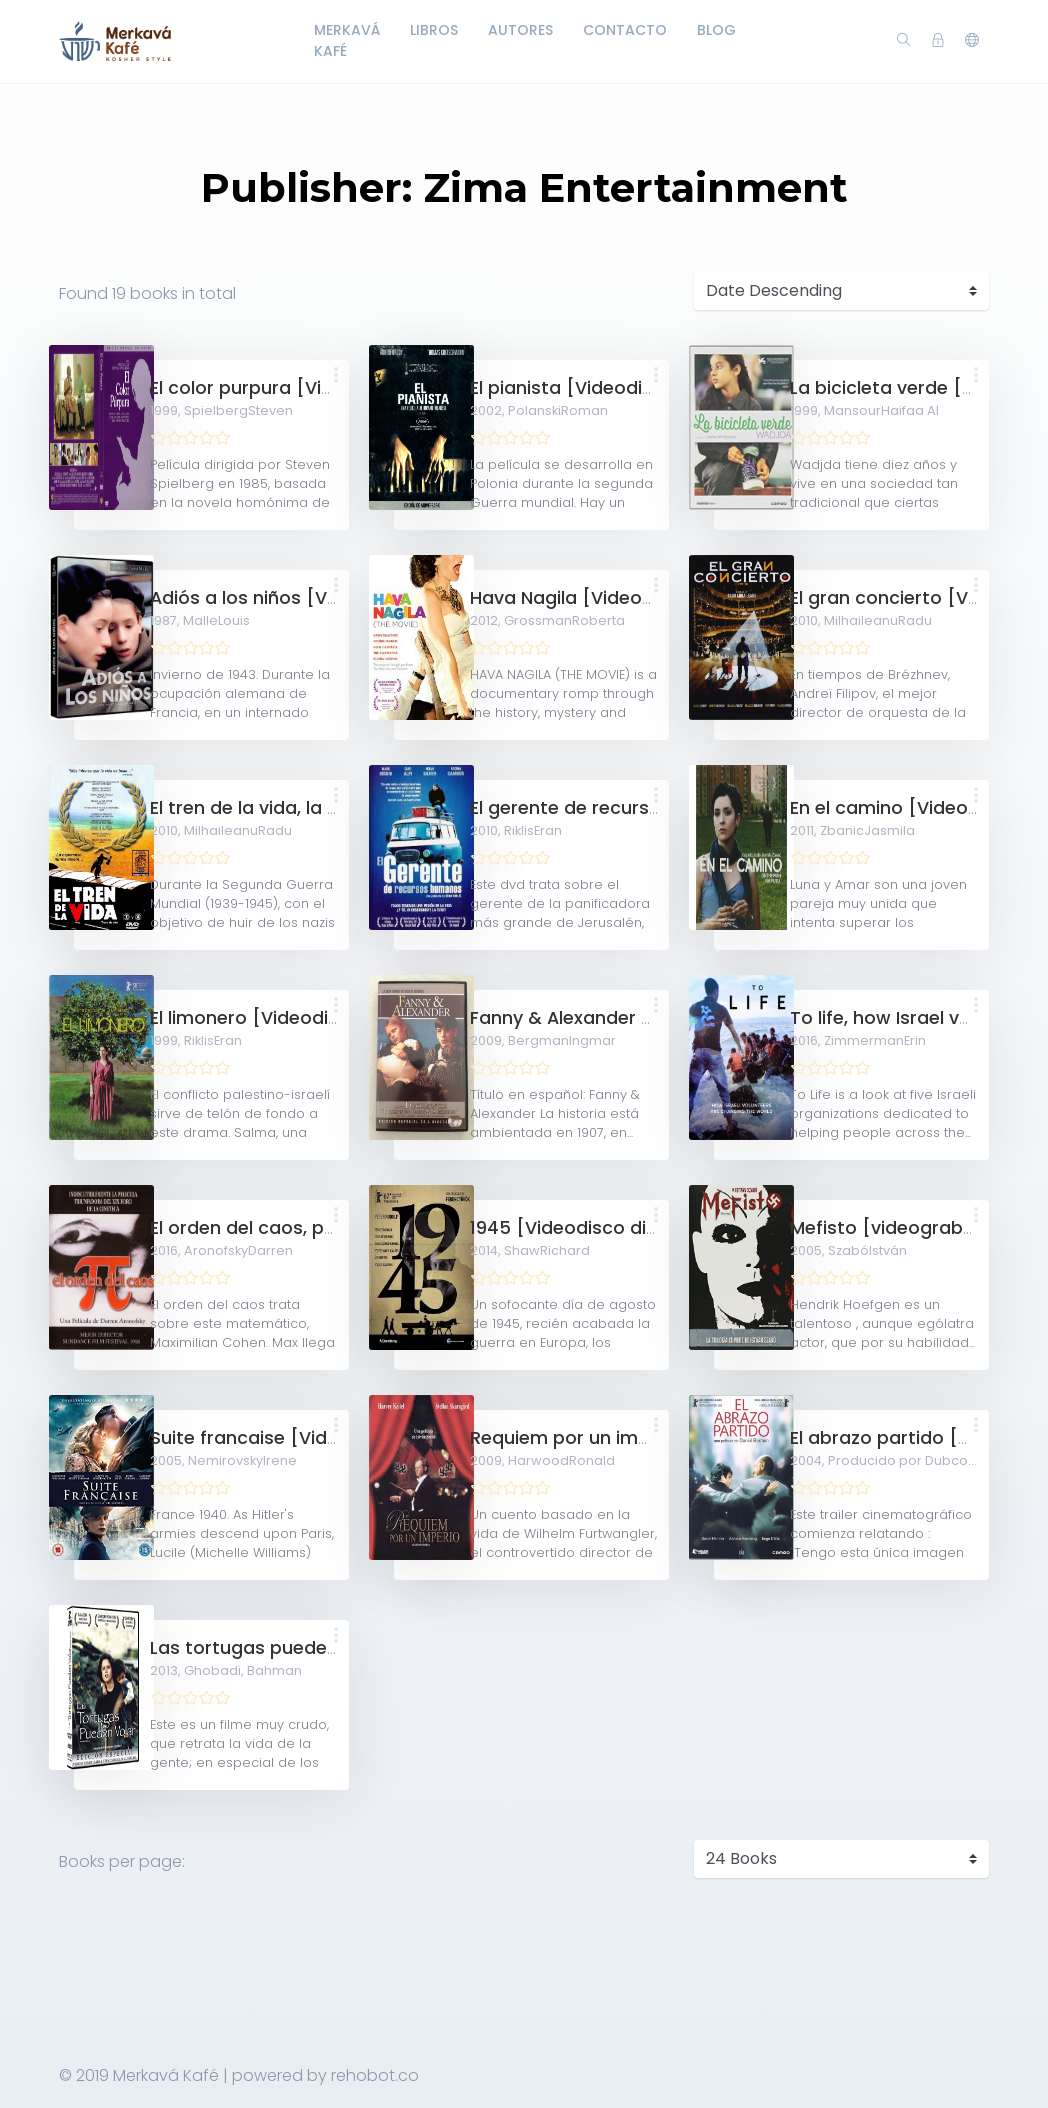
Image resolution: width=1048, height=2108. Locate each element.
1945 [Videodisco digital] (582, 1228)
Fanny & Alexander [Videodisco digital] (645, 1018)
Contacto (625, 30)
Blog (716, 30)
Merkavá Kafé (347, 40)
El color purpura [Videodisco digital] (312, 388)
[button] (972, 41)
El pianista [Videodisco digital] (607, 388)
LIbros (434, 30)
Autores (520, 30)
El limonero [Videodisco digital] (290, 1018)
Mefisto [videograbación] (906, 1228)
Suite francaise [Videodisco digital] (309, 1438)
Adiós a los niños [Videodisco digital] (317, 598)
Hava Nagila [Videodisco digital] (615, 598)
